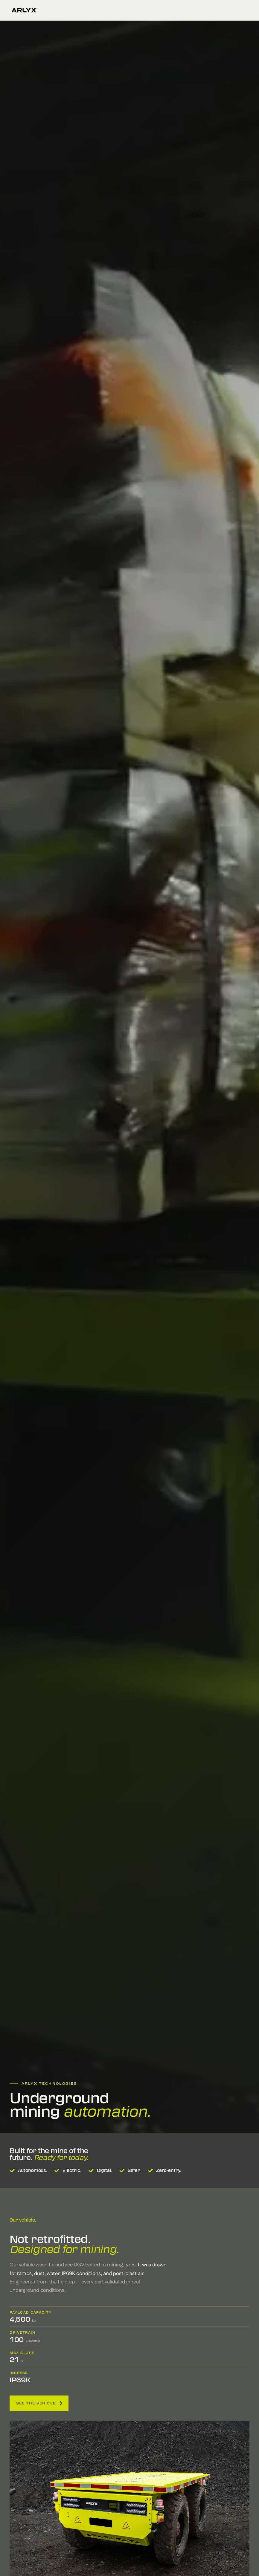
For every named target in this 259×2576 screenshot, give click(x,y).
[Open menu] (245, 10)
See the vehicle (39, 2403)
